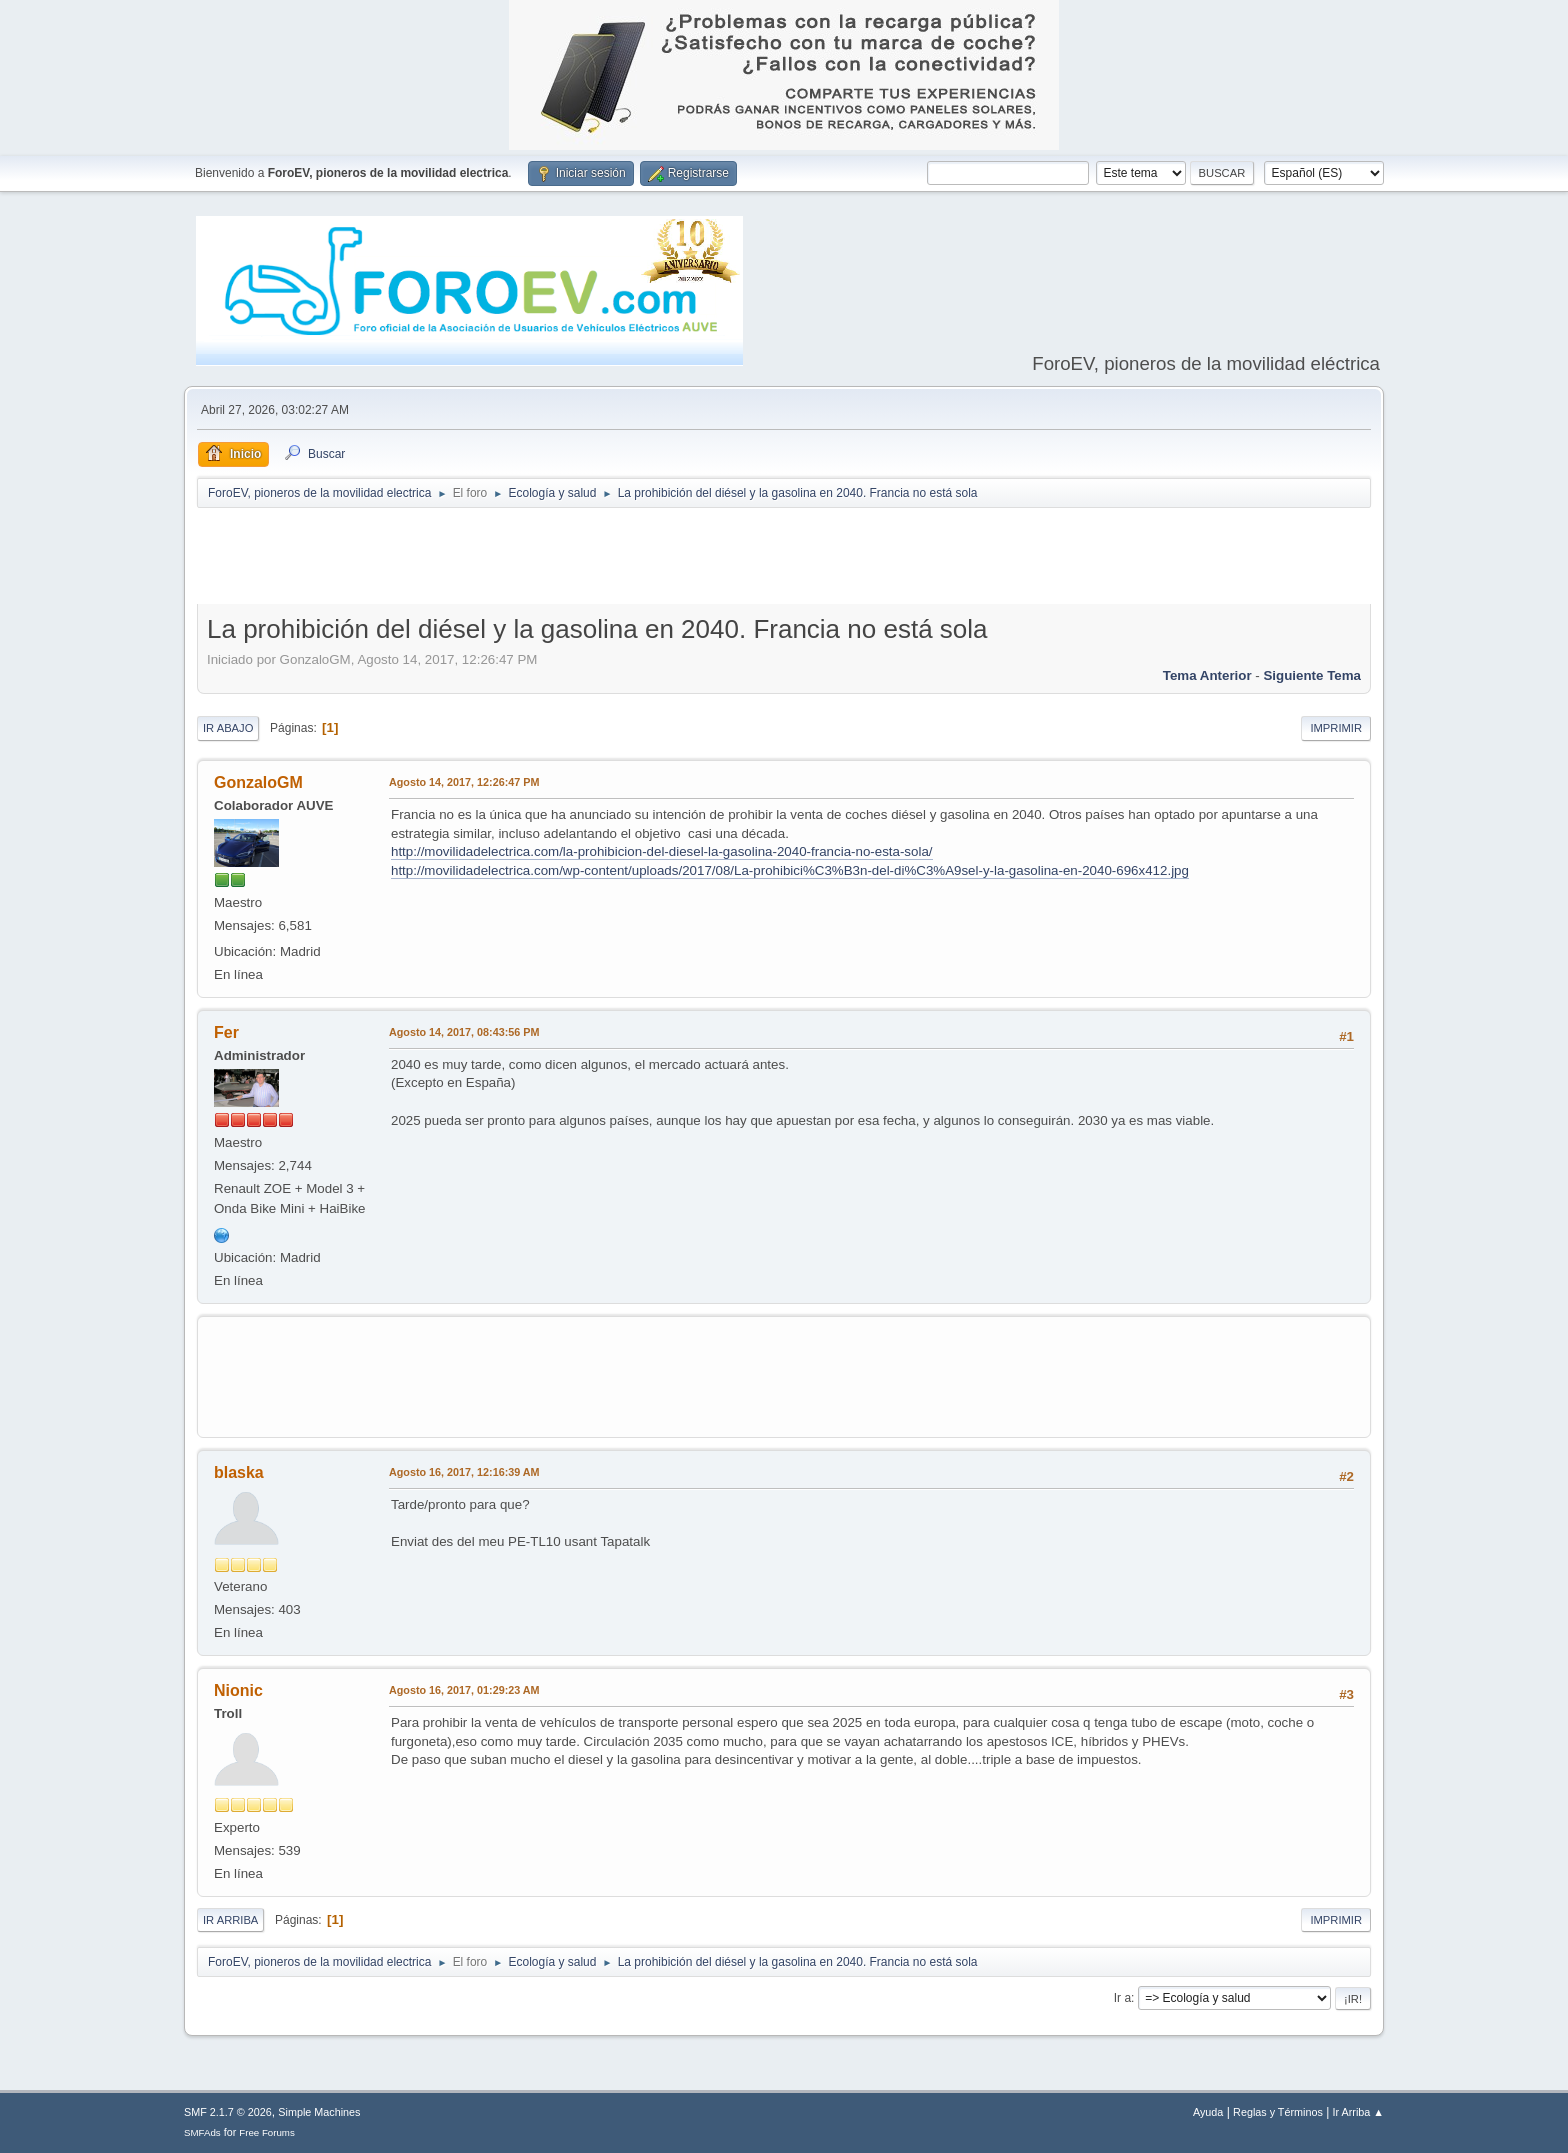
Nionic (238, 1690)
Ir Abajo (228, 728)
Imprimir (1336, 728)
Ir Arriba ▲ (1358, 2112)
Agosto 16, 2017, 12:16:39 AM (464, 1472)
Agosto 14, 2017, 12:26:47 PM (464, 782)
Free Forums (267, 2132)
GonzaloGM (258, 782)
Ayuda (1208, 2112)
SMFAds (202, 2132)
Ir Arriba (230, 1920)
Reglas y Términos (1278, 2112)
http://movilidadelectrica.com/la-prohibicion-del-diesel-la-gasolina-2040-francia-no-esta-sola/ (662, 851)
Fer (226, 1032)
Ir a (1122, 1998)
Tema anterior (1207, 675)
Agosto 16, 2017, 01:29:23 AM (464, 1690)
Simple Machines (319, 2112)
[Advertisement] (784, 560)
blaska (239, 1472)
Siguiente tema (1312, 675)
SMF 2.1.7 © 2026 (228, 2112)
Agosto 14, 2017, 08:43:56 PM (464, 1032)
